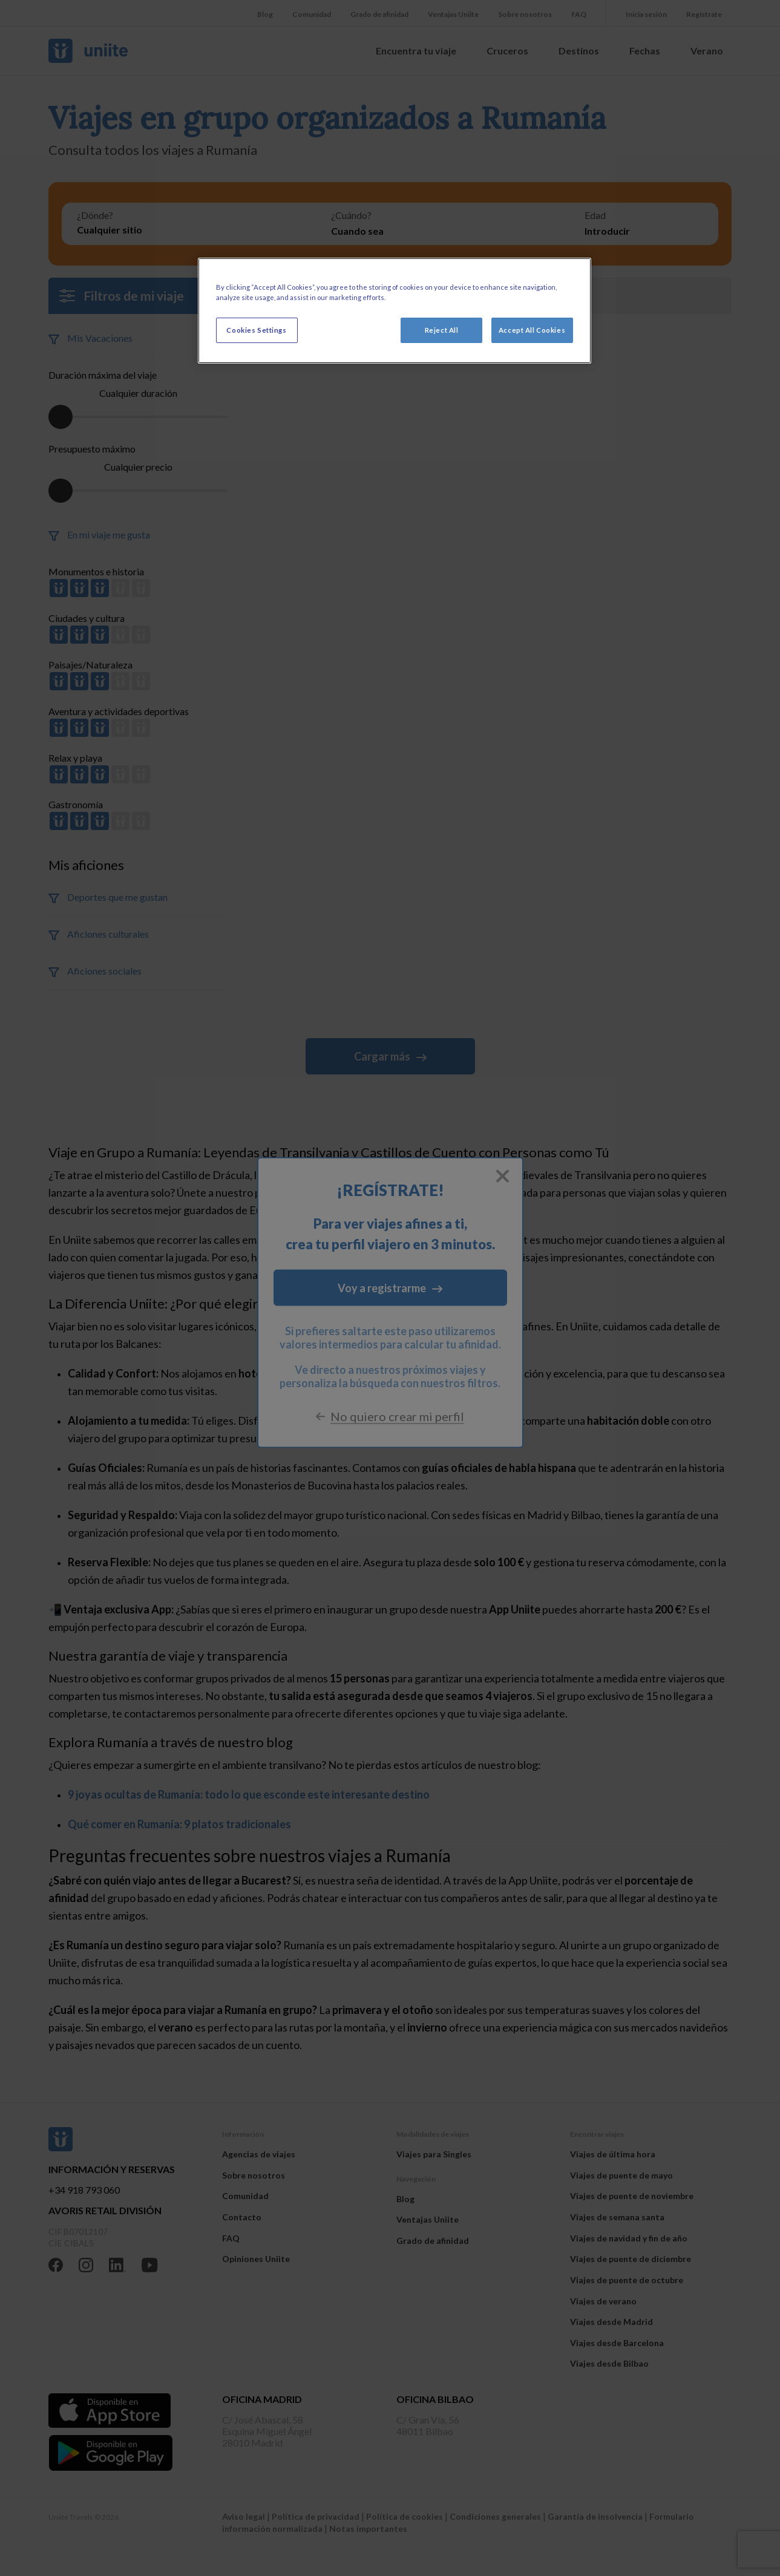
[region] (394, 311)
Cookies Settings (256, 330)
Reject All (442, 330)
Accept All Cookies (532, 330)
